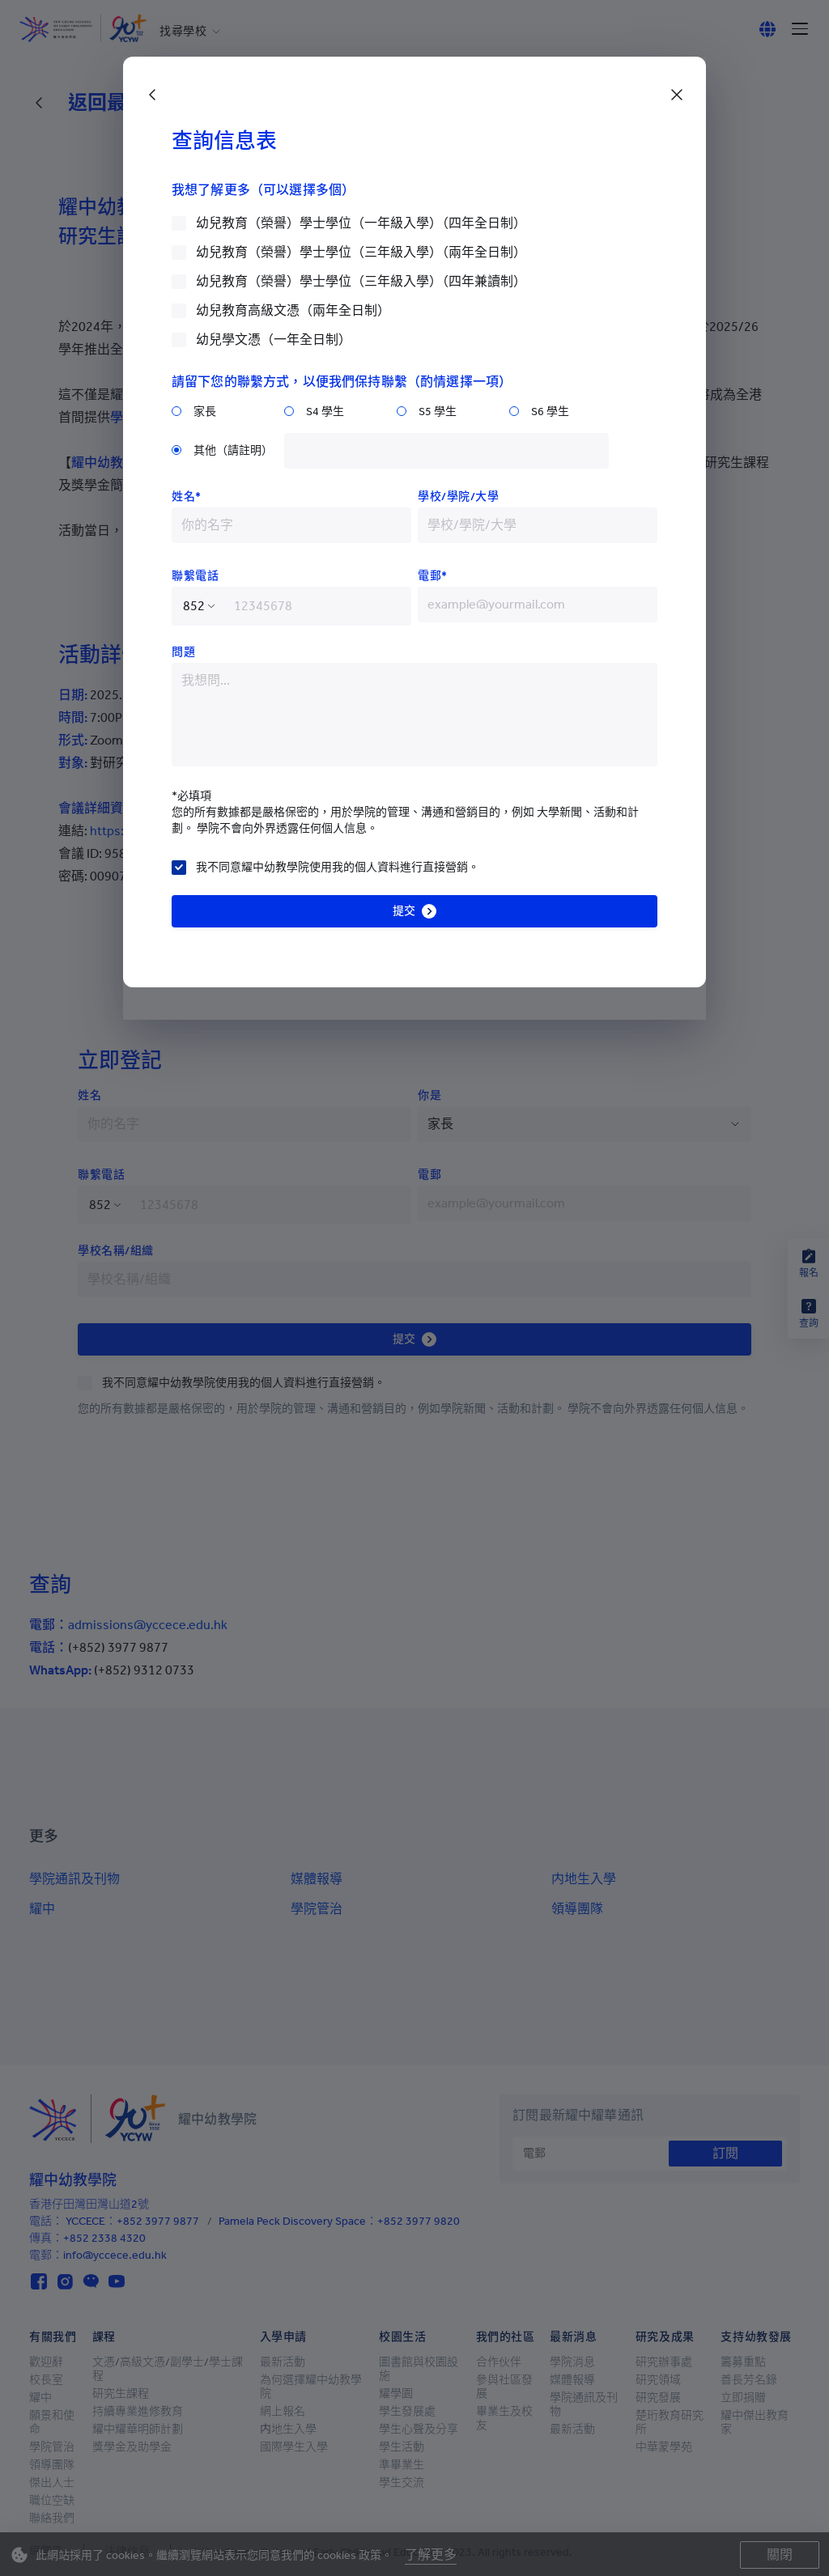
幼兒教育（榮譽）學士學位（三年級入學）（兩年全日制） (361, 252)
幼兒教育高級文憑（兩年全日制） (293, 310)
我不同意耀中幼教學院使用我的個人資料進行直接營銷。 (337, 867)
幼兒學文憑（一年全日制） (273, 339)
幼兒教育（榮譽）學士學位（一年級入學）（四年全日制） (361, 223)
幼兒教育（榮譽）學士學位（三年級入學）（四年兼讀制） (361, 281)
